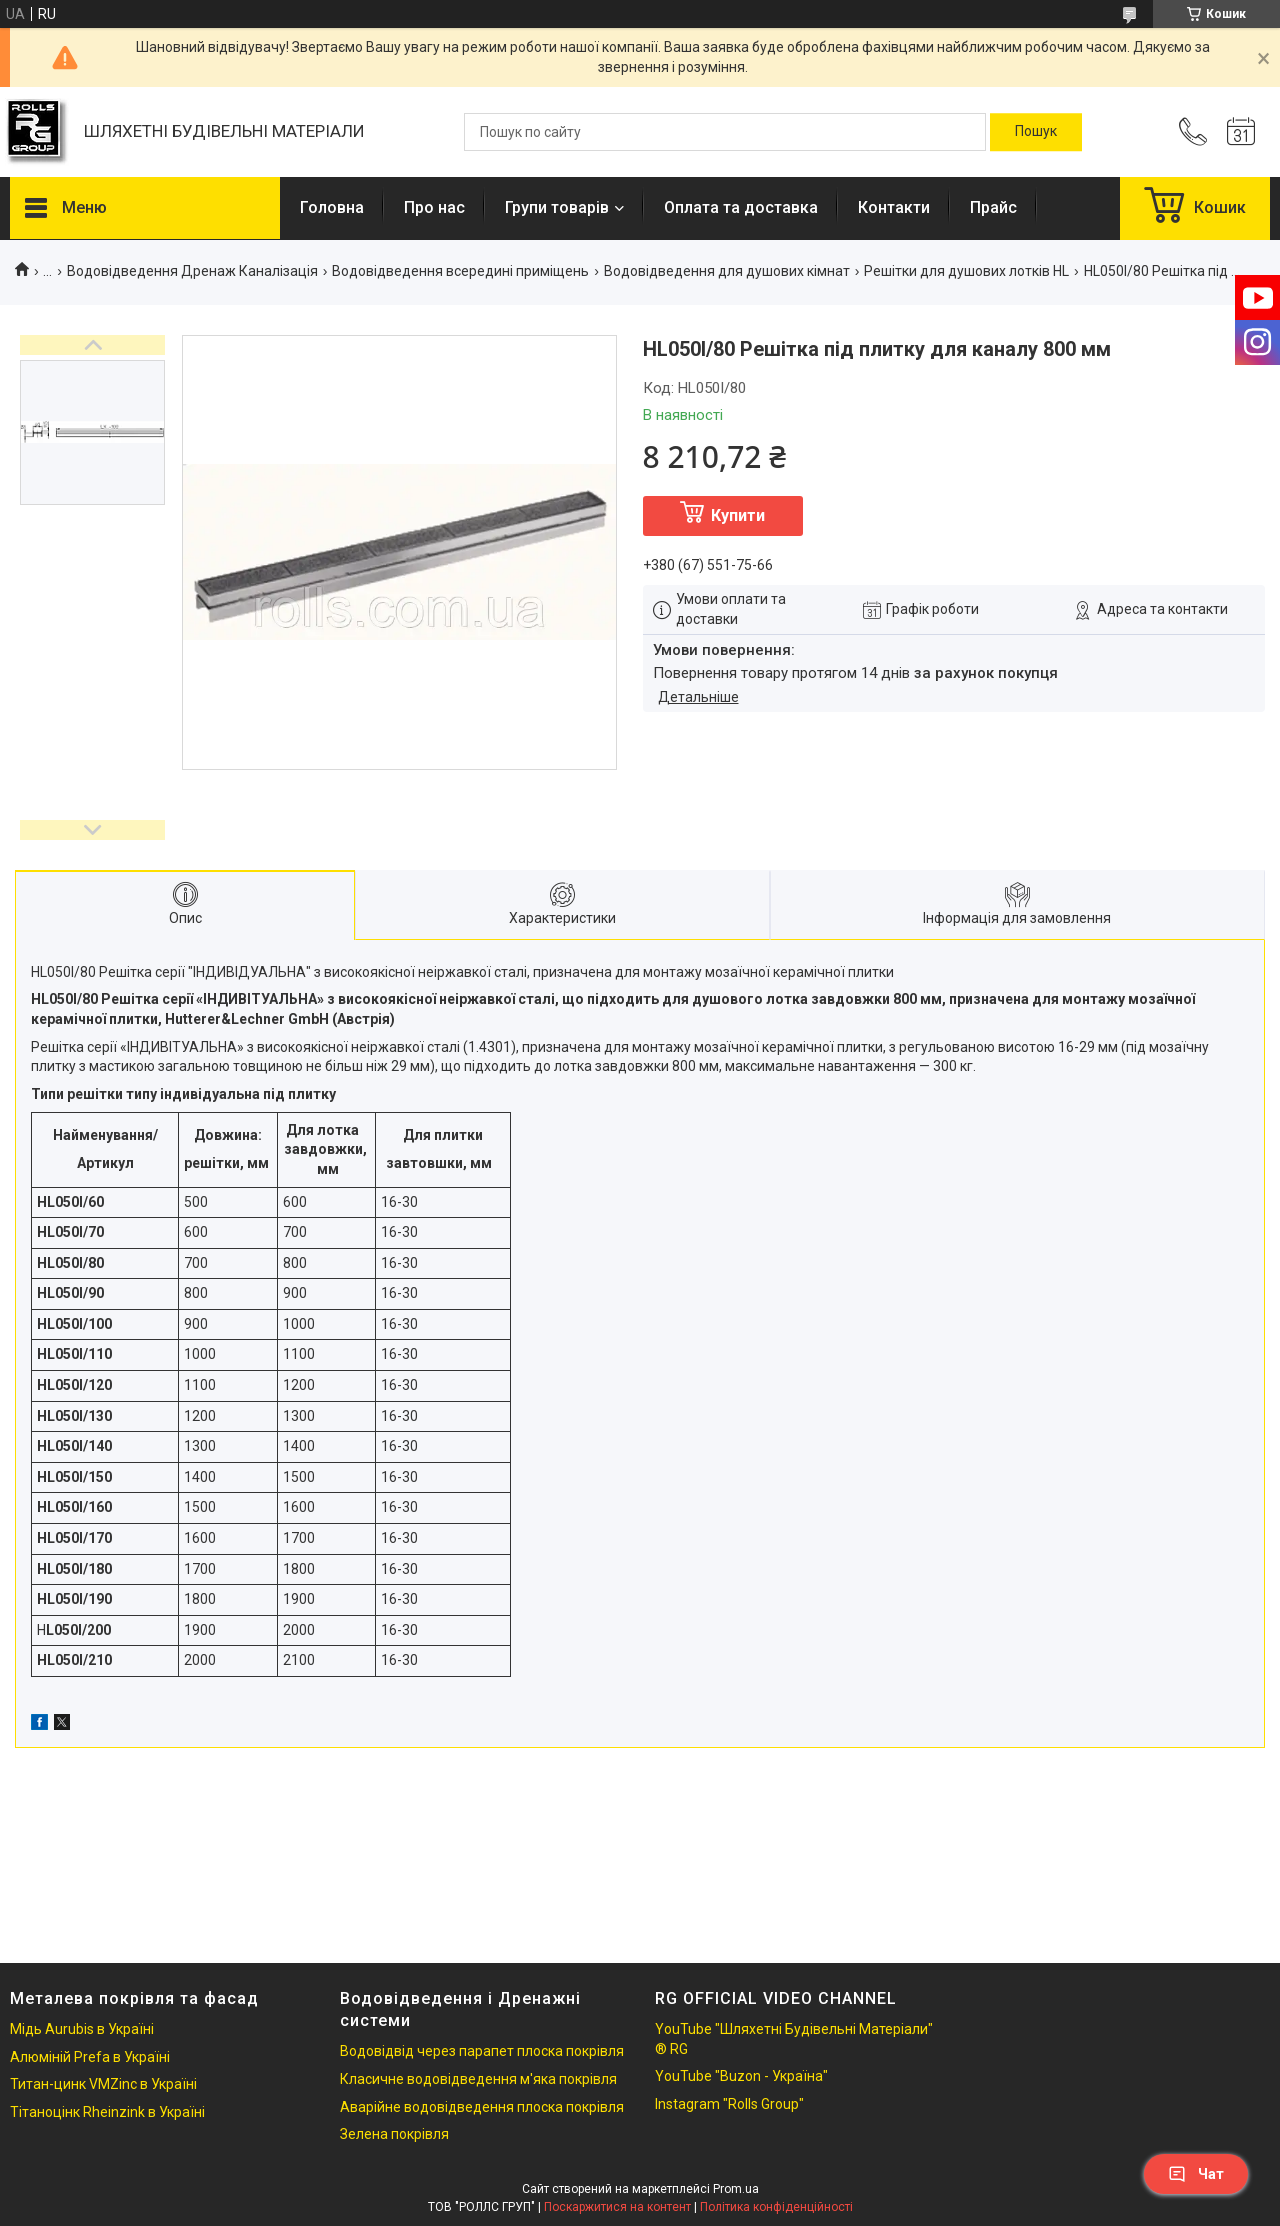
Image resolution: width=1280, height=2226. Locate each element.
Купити (738, 515)
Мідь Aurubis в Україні (82, 2029)
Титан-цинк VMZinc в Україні (103, 2084)
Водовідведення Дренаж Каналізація (192, 271)
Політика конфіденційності (776, 2207)
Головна (332, 207)
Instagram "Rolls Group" (729, 2104)
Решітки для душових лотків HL (966, 271)
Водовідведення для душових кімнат (727, 271)
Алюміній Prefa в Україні (90, 2057)
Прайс (993, 207)
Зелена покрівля (394, 2134)
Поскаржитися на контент (617, 2207)
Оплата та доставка (741, 207)
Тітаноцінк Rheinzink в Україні (107, 2112)
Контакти (894, 207)
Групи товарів (557, 207)
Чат (1196, 2174)
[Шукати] (1036, 132)
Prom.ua (736, 2189)
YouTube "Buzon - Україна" (741, 2076)
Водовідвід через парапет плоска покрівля (482, 2051)
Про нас (434, 207)
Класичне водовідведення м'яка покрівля (478, 2079)
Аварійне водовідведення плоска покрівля (482, 2107)
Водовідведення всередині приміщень (460, 271)
